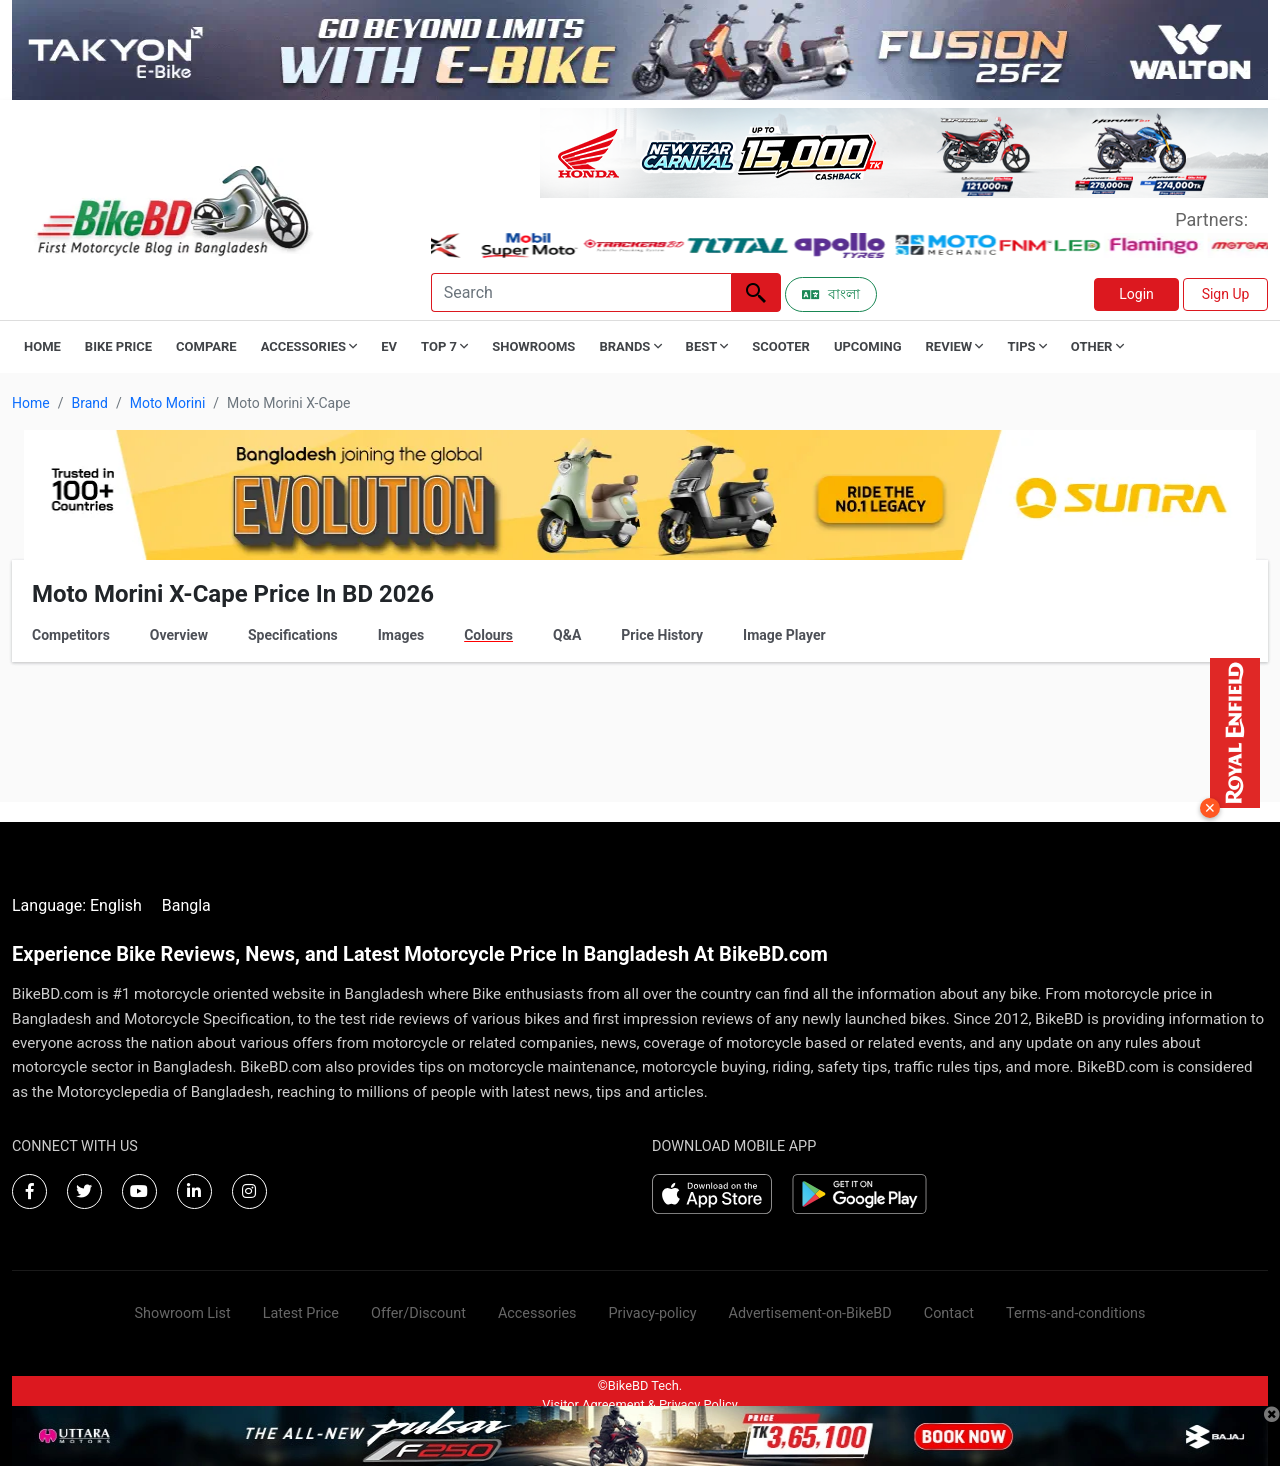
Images (401, 635)
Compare (206, 346)
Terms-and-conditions (1075, 1313)
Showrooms (533, 346)
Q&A (567, 635)
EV (389, 346)
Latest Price (301, 1313)
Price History (662, 635)
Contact (949, 1313)
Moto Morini (168, 403)
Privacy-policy (652, 1313)
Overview (179, 635)
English (116, 905)
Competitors (71, 635)
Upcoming (868, 346)
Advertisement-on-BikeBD (810, 1313)
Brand (89, 403)
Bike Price (118, 346)
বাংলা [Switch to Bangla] (831, 294)
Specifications (293, 635)
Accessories (537, 1313)
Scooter (781, 346)
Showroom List (183, 1313)
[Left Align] (756, 292)
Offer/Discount (418, 1313)
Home (42, 346)
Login (1136, 294)
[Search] (581, 292)
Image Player (784, 635)
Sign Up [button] (1226, 294)
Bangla (186, 905)
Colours (488, 635)
